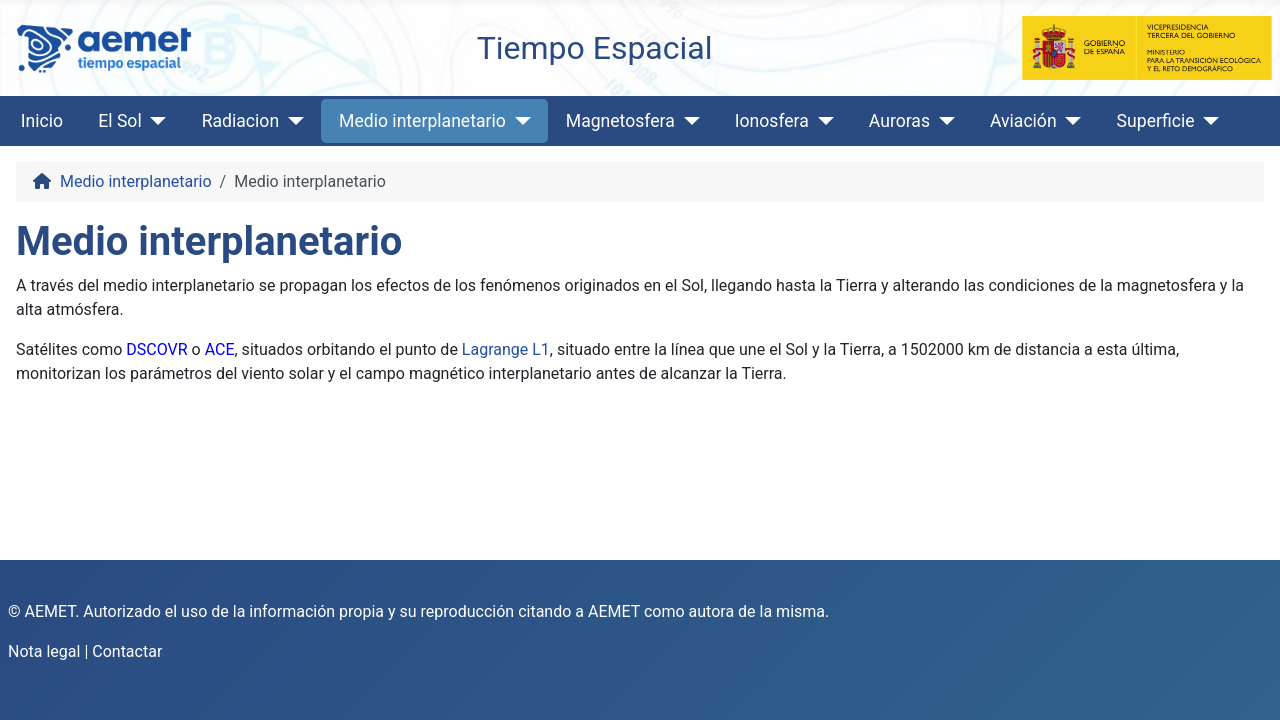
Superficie (1156, 121)
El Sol (119, 121)
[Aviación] (1069, 121)
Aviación (1023, 121)
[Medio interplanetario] (518, 121)
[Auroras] (942, 121)
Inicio (42, 121)
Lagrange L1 (506, 349)
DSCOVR (156, 349)
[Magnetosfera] (687, 121)
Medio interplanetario (422, 121)
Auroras (899, 121)
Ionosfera (772, 121)
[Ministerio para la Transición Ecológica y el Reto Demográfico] (1147, 46)
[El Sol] (154, 121)
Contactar (127, 651)
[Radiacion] (291, 121)
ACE (220, 349)
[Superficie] (1207, 121)
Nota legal (44, 651)
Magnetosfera (620, 121)
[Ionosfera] (821, 121)
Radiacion (240, 121)
